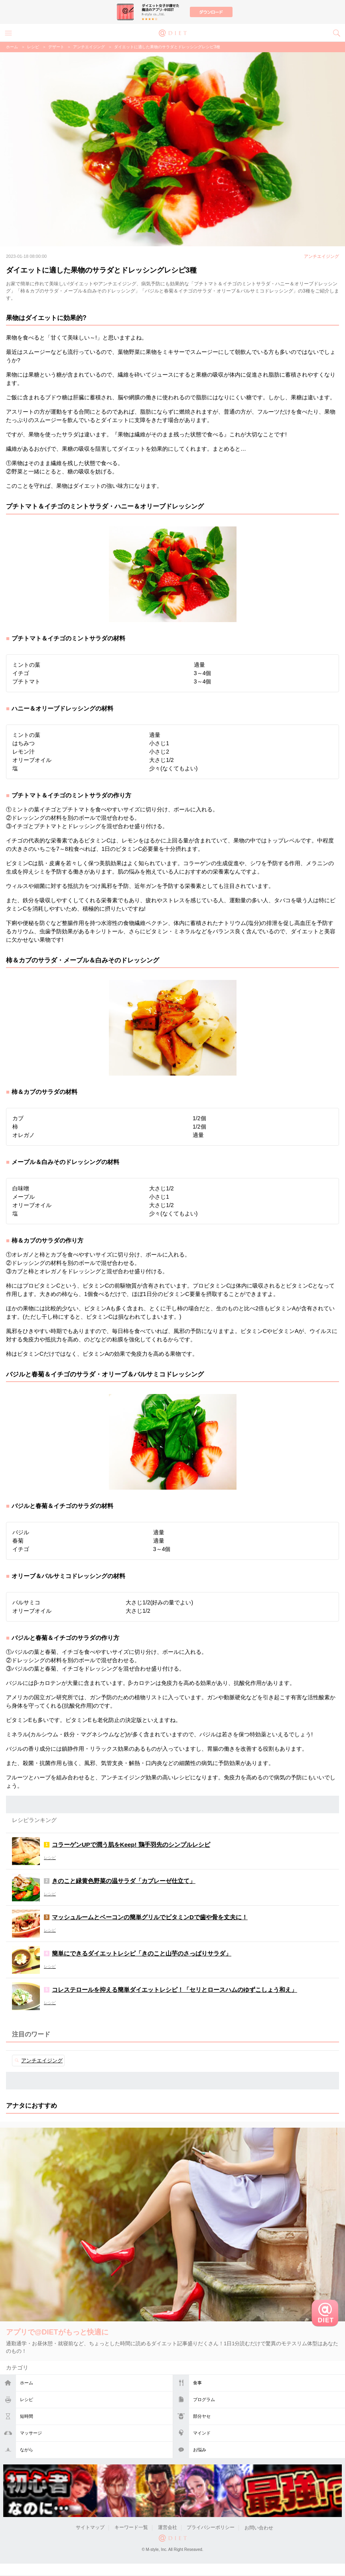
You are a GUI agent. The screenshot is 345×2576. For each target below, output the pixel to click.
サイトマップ (90, 2528)
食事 (197, 2382)
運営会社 (167, 2528)
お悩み (199, 2449)
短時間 (26, 2416)
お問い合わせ (258, 2528)
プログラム (204, 2399)
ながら (26, 2449)
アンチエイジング (89, 47)
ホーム (26, 2382)
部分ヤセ (202, 2416)
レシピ (26, 2399)
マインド (202, 2433)
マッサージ (31, 2433)
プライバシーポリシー (211, 2528)
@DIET (173, 32)
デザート (56, 47)
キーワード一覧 (131, 2528)
